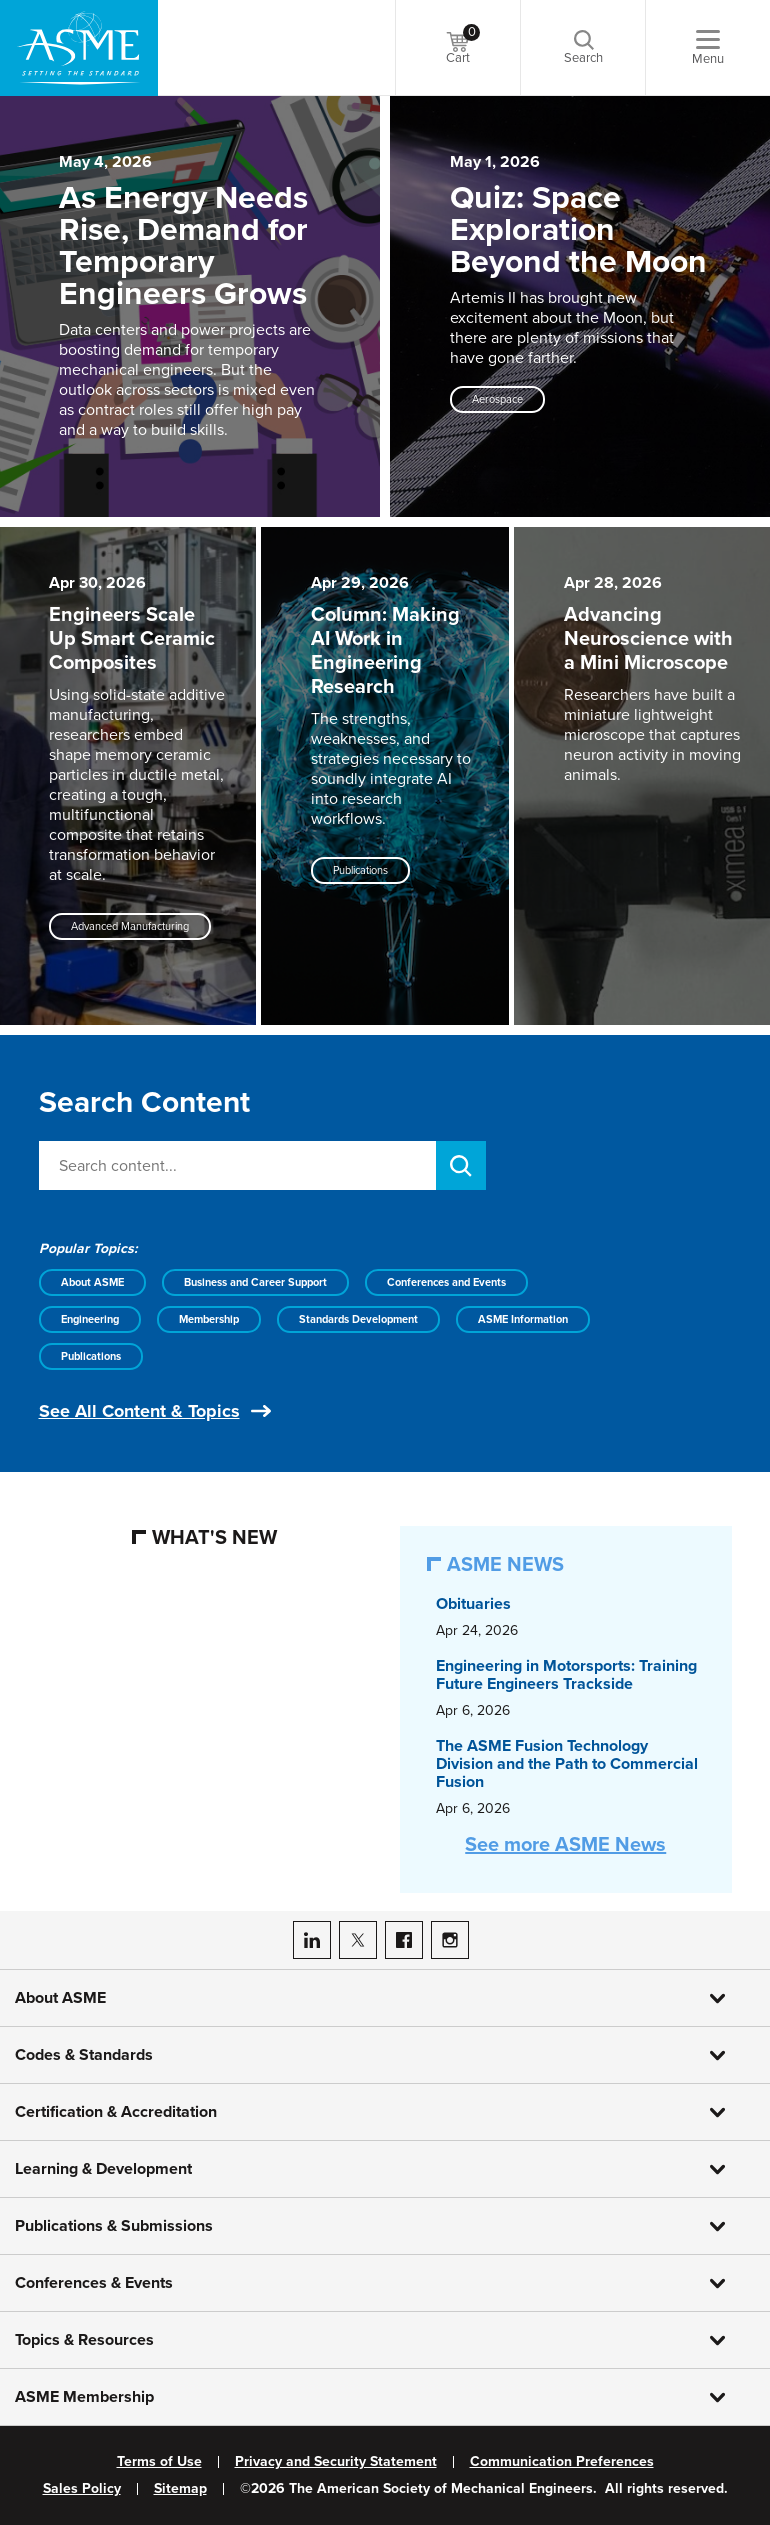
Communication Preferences (562, 2462)
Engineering (90, 1319)
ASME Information (523, 1319)
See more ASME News (565, 1845)
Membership (209, 1319)
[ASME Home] (79, 48)
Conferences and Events (446, 1282)
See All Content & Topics (139, 1411)
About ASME (92, 1282)
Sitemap (180, 2489)
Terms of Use (159, 2462)
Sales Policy (82, 2489)
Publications (91, 1356)
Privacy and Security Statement (336, 2462)
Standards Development (358, 1319)
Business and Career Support (255, 1282)
